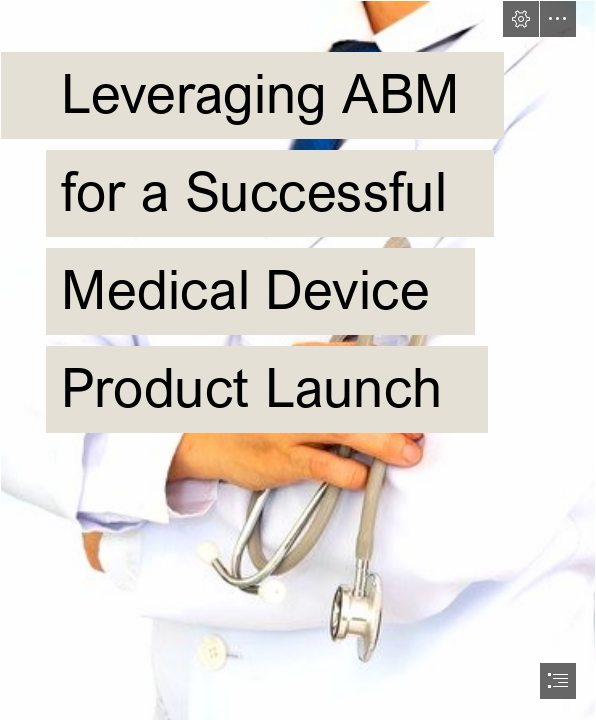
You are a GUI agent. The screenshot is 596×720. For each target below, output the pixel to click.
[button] (521, 19)
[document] (298, 360)
